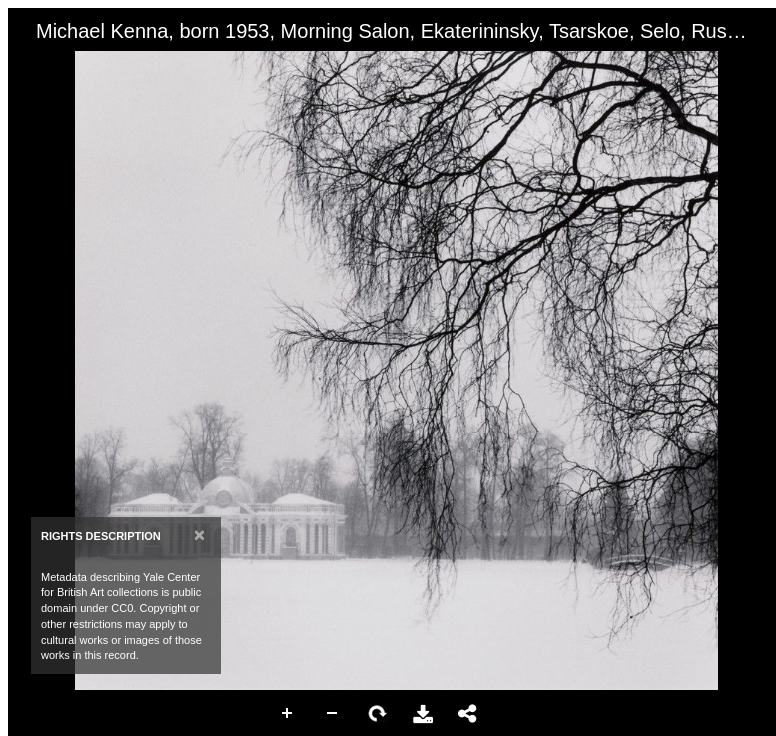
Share (468, 714)
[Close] (199, 534)
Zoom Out (333, 714)
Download (423, 714)
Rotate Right (378, 714)
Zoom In (288, 714)
